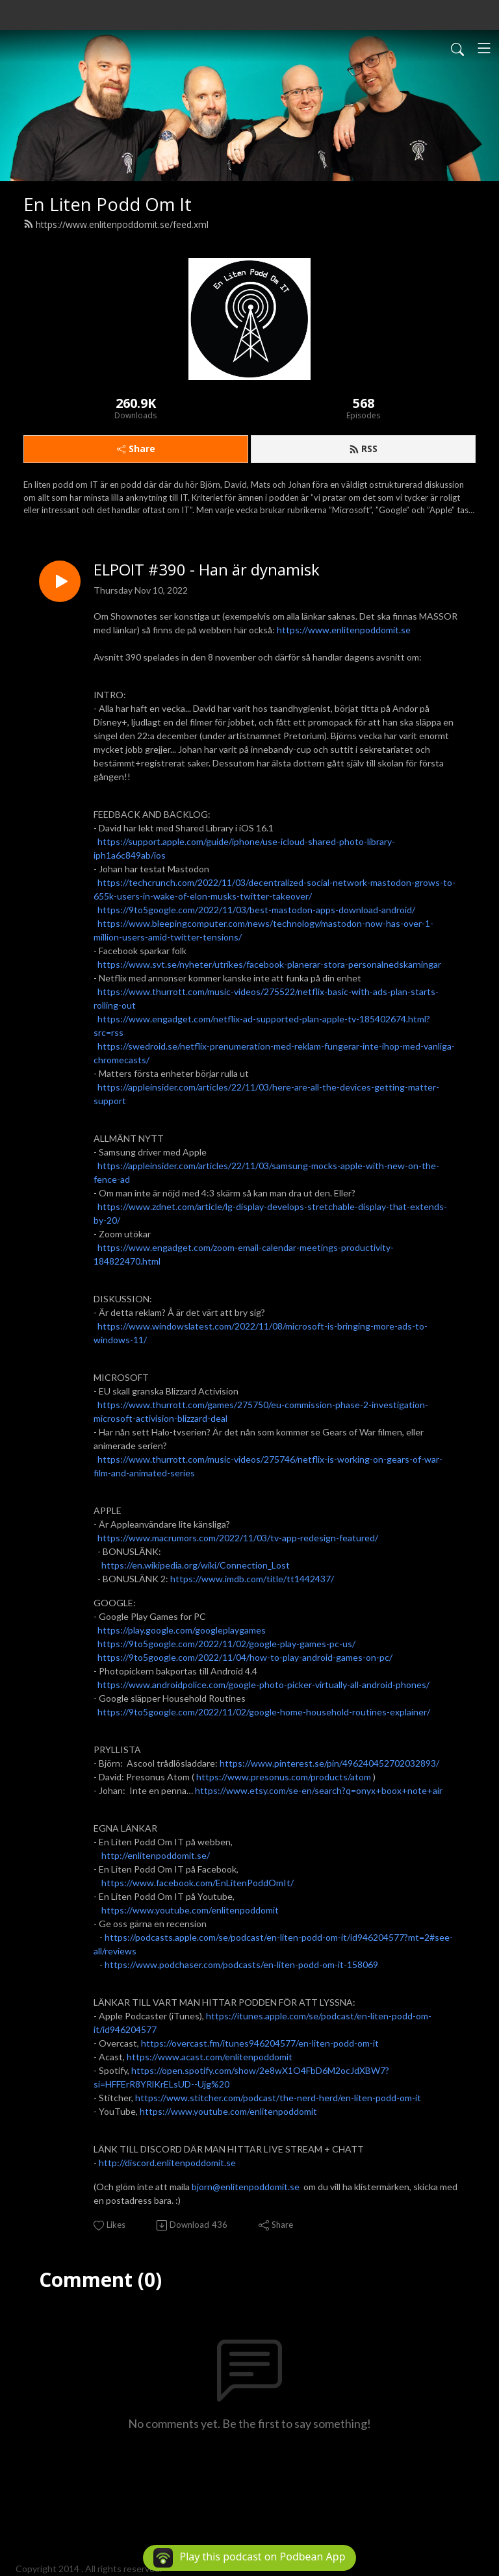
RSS (363, 448)
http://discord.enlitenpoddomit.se (167, 2162)
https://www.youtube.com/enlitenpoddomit (190, 1909)
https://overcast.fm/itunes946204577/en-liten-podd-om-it (260, 2043)
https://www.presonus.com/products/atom (283, 1776)
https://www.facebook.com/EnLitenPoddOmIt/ (197, 1882)
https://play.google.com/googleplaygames (181, 1629)
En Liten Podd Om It (107, 204)
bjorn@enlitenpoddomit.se (246, 2186)
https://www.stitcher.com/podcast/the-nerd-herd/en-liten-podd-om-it (278, 2097)
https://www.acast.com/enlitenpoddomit (209, 2056)
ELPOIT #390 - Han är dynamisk (207, 570)
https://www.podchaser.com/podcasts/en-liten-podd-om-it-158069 (241, 1964)
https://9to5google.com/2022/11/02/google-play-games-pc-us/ (226, 1643)
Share (136, 448)
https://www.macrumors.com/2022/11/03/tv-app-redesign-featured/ (237, 1537)
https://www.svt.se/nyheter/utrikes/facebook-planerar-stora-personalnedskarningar (269, 964)
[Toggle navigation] (484, 48)
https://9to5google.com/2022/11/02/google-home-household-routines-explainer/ (263, 1711)
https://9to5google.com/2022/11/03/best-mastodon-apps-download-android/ (256, 909)
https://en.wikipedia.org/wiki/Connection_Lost (195, 1565)
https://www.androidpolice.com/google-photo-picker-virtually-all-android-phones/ (263, 1684)
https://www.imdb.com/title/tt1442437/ (252, 1578)
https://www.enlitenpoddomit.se (344, 629)
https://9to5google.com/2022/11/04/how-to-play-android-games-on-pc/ (244, 1657)
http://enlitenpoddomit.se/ (155, 1855)
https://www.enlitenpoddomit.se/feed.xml (116, 224)
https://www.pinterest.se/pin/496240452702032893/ (329, 1763)
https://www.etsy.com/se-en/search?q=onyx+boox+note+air (318, 1790)
